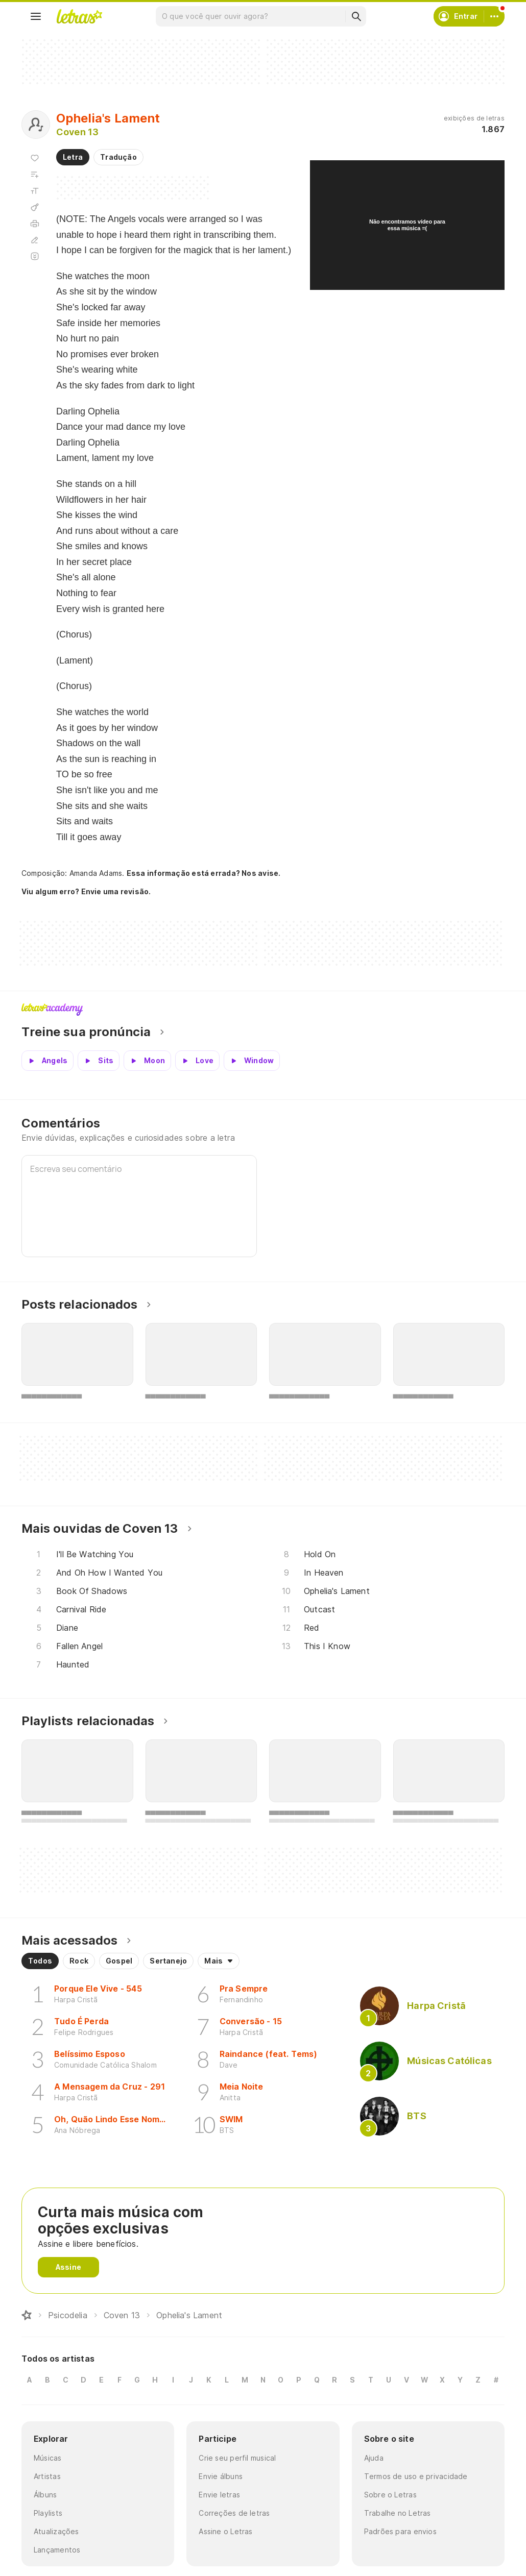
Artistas (47, 2476)
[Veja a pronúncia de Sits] (98, 1060)
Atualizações (56, 2531)
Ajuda (374, 2458)
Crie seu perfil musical (237, 2458)
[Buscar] (356, 16)
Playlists (48, 2513)
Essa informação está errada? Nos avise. (204, 873)
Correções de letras (234, 2513)
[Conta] (494, 16)
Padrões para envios (400, 2531)
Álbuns (45, 2494)
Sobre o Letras (390, 2494)
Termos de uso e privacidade (416, 2476)
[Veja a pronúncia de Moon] (147, 1060)
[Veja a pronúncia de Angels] (47, 1060)
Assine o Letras (225, 2531)
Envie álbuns (221, 2476)
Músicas (48, 2458)
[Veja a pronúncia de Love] (197, 1060)
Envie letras (219, 2494)
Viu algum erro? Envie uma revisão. (86, 892)
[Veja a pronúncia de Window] (252, 1060)
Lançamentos (57, 2549)
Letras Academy (263, 1009)
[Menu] (35, 16)
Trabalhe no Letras (397, 2513)
